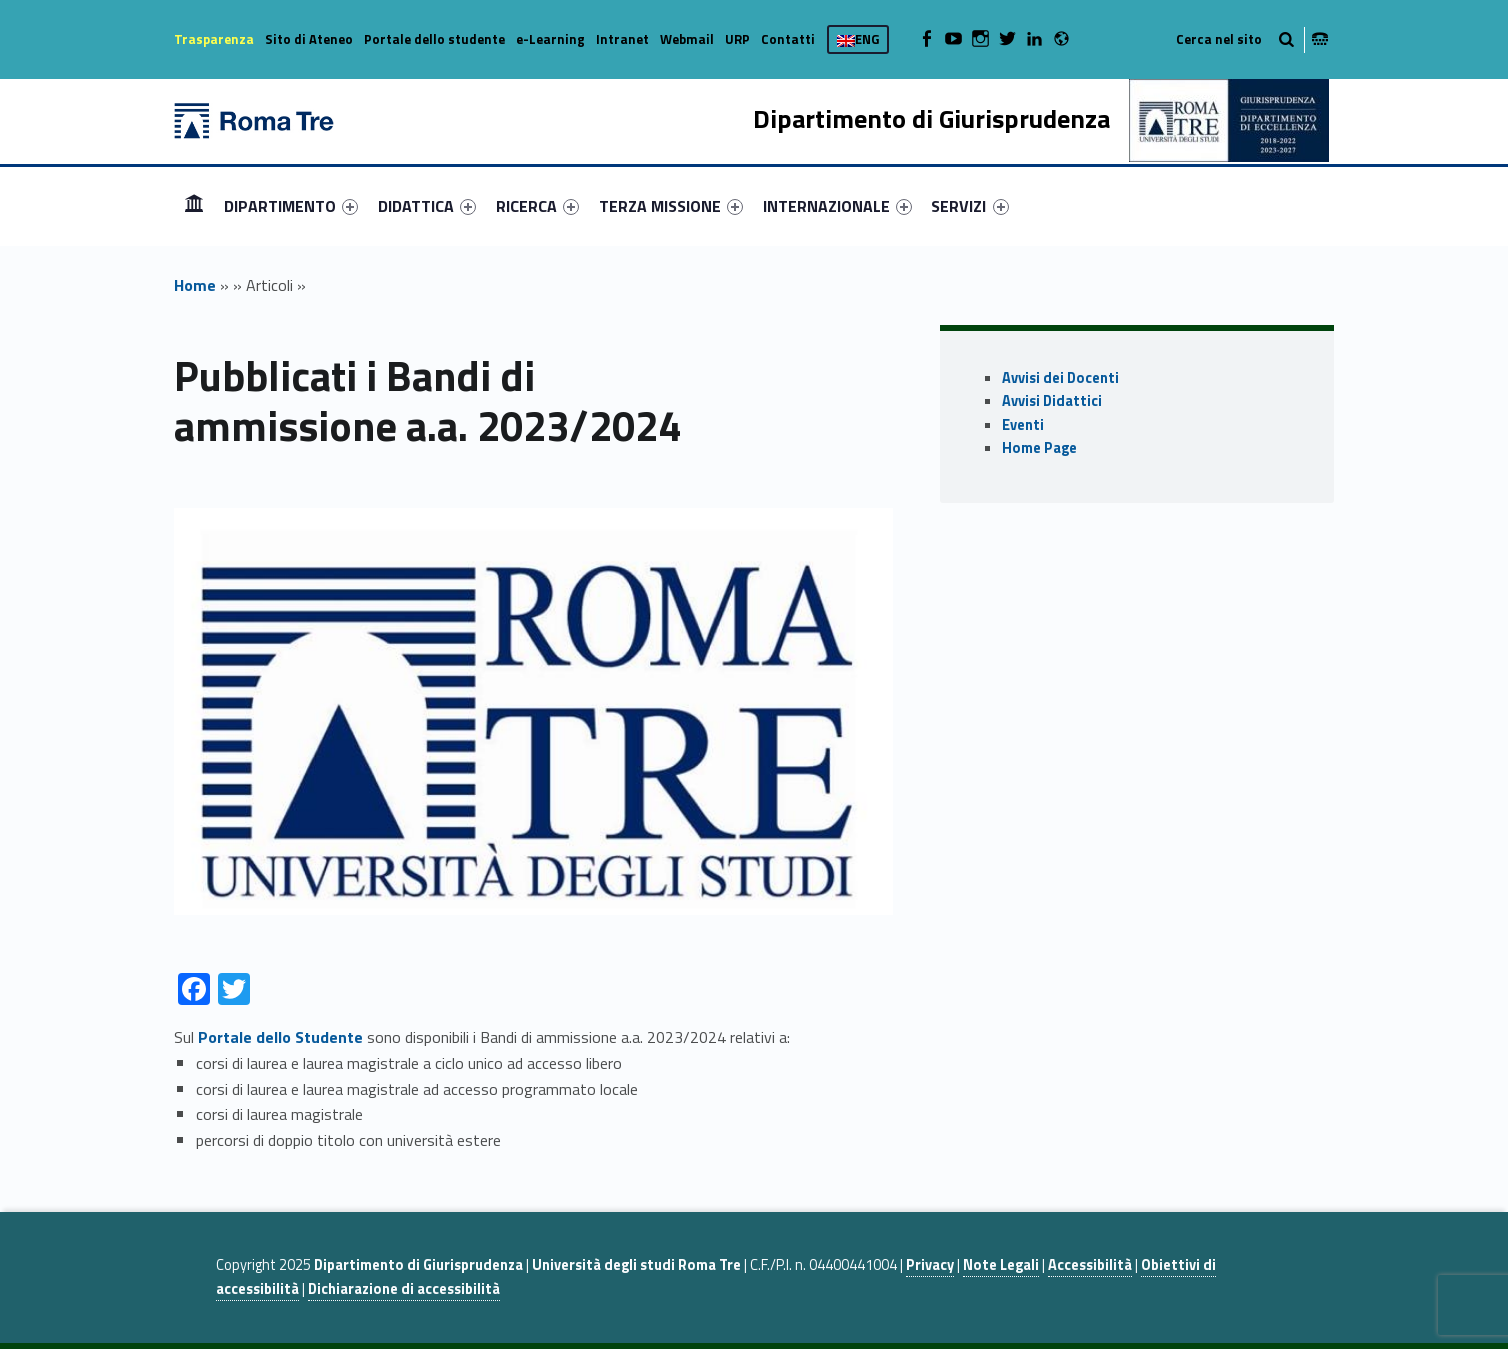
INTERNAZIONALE (837, 206)
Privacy (930, 1265)
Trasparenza (214, 39)
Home (194, 205)
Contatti (788, 39)
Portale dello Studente (280, 1037)
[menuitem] (194, 206)
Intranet (622, 39)
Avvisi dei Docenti (1060, 378)
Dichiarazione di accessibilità (404, 1289)
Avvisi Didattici (1052, 401)
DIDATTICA (427, 206)
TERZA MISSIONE (671, 206)
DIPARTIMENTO (291, 206)
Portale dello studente (434, 39)
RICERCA (537, 206)
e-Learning (550, 39)
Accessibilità (1090, 1265)
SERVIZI (969, 206)
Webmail (687, 39)
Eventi (1023, 425)
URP (737, 39)
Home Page (1039, 448)
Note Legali (1001, 1265)
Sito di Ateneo (309, 39)
